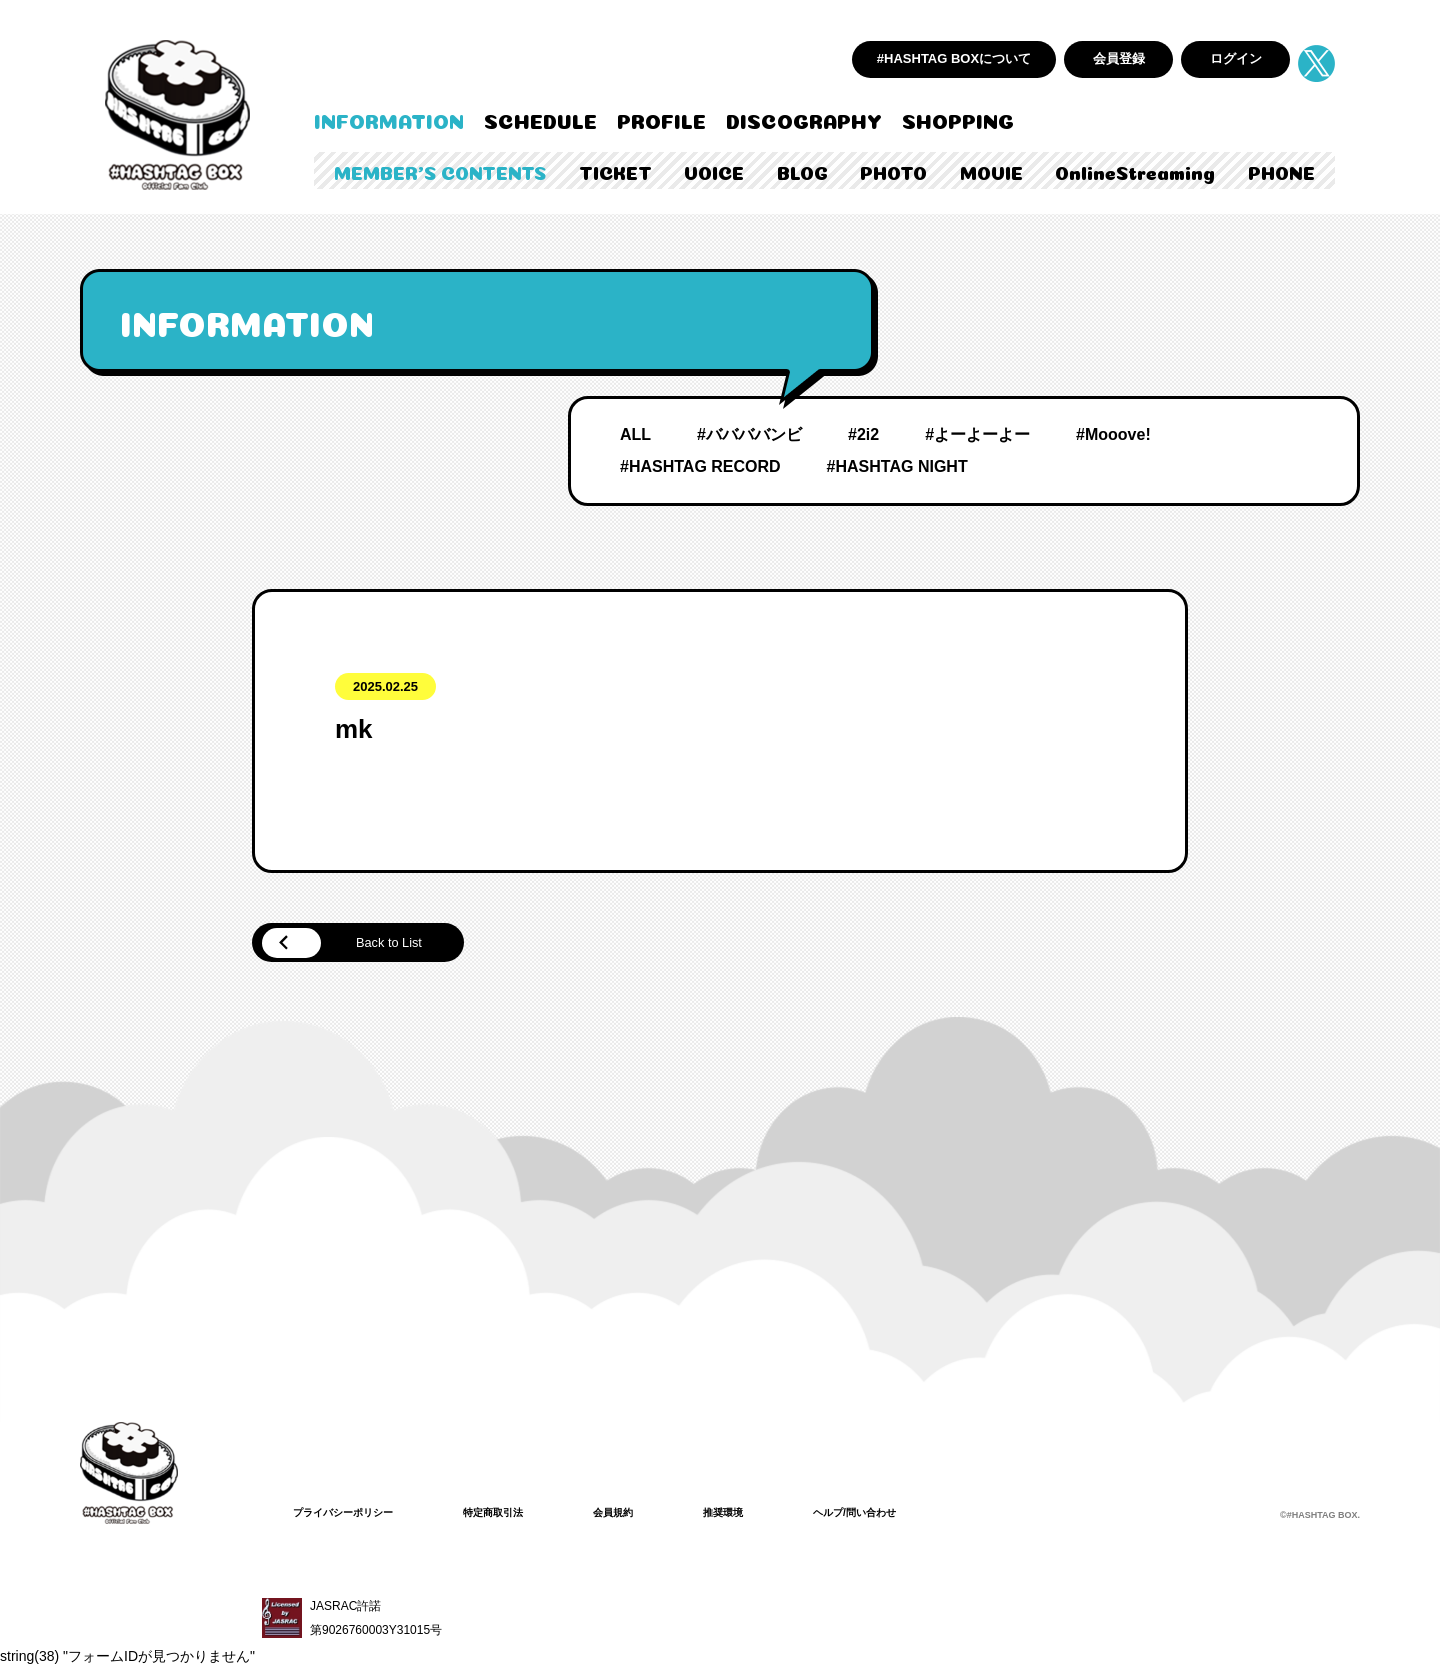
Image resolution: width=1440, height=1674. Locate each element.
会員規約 (649, 1516)
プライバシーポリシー (353, 1516)
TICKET (615, 171)
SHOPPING (958, 119)
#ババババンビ (749, 434)
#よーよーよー (977, 434)
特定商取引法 (519, 1516)
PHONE (1281, 171)
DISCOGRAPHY (804, 119)
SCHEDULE (540, 119)
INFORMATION (389, 119)
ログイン (1236, 58)
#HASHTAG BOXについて (954, 58)
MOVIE (991, 171)
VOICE (714, 171)
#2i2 (863, 434)
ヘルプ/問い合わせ (910, 1516)
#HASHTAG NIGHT (897, 466)
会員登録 (1119, 58)
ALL (635, 434)
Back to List (360, 945)
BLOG (802, 171)
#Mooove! (1113, 434)
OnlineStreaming (1135, 171)
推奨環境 (767, 1516)
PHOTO (893, 171)
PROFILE (661, 119)
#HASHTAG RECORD (700, 466)
